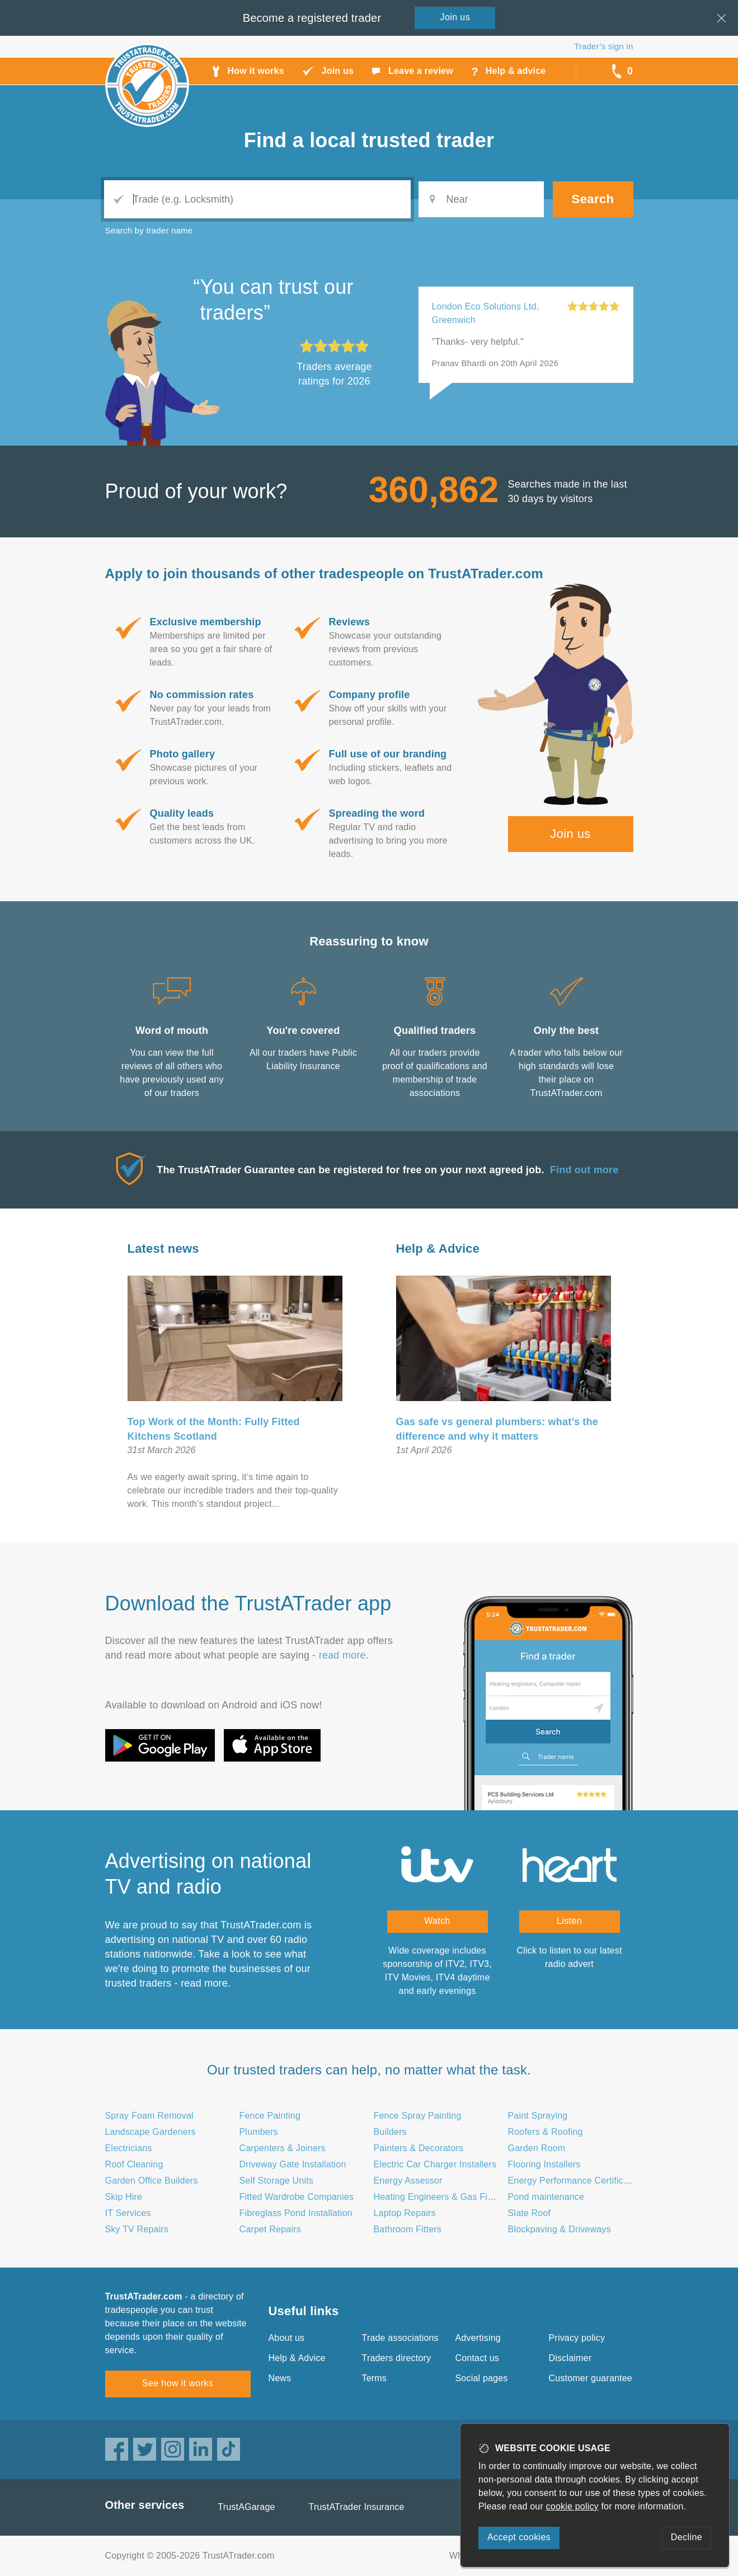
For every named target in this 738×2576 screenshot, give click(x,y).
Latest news (163, 1249)
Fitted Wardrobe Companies (296, 2197)
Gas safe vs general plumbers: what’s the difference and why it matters (497, 1429)
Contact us (477, 2358)
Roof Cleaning (134, 2164)
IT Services (128, 2213)
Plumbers (258, 2132)
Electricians (128, 2148)
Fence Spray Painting (418, 2115)
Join (455, 17)
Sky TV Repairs (137, 2229)
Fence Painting (270, 2115)
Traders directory (396, 2358)
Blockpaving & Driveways (559, 2229)
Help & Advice (438, 1249)
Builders (390, 2132)
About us (287, 2338)
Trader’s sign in (603, 46)
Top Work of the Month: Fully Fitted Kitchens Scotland (214, 1429)
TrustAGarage (246, 2507)
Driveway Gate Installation (292, 2164)
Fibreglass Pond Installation (295, 2213)
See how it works (177, 2383)
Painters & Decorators (419, 2148)
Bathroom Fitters (407, 2229)
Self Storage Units (276, 2180)
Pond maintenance (546, 2197)
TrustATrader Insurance (357, 2507)
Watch (437, 1921)
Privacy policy (577, 2338)
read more (342, 1655)
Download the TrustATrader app (248, 1603)
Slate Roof (529, 2213)
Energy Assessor (408, 2180)
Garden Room (537, 2148)
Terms (374, 2378)
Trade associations (400, 2338)
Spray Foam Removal (149, 2115)
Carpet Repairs (270, 2229)
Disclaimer (570, 2358)
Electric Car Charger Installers (435, 2164)
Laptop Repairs (405, 2213)
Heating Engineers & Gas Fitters (440, 2197)
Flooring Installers (544, 2164)
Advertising (478, 2338)
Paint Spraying (538, 2115)
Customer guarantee (590, 2378)
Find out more (584, 1169)
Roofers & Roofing (545, 2132)
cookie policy (572, 2506)
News (280, 2378)
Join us (570, 834)
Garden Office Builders (151, 2180)
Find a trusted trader (369, 140)
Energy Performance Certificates (574, 2180)
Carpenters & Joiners (282, 2148)
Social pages (481, 2378)
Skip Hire (124, 2197)
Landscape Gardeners (150, 2132)
